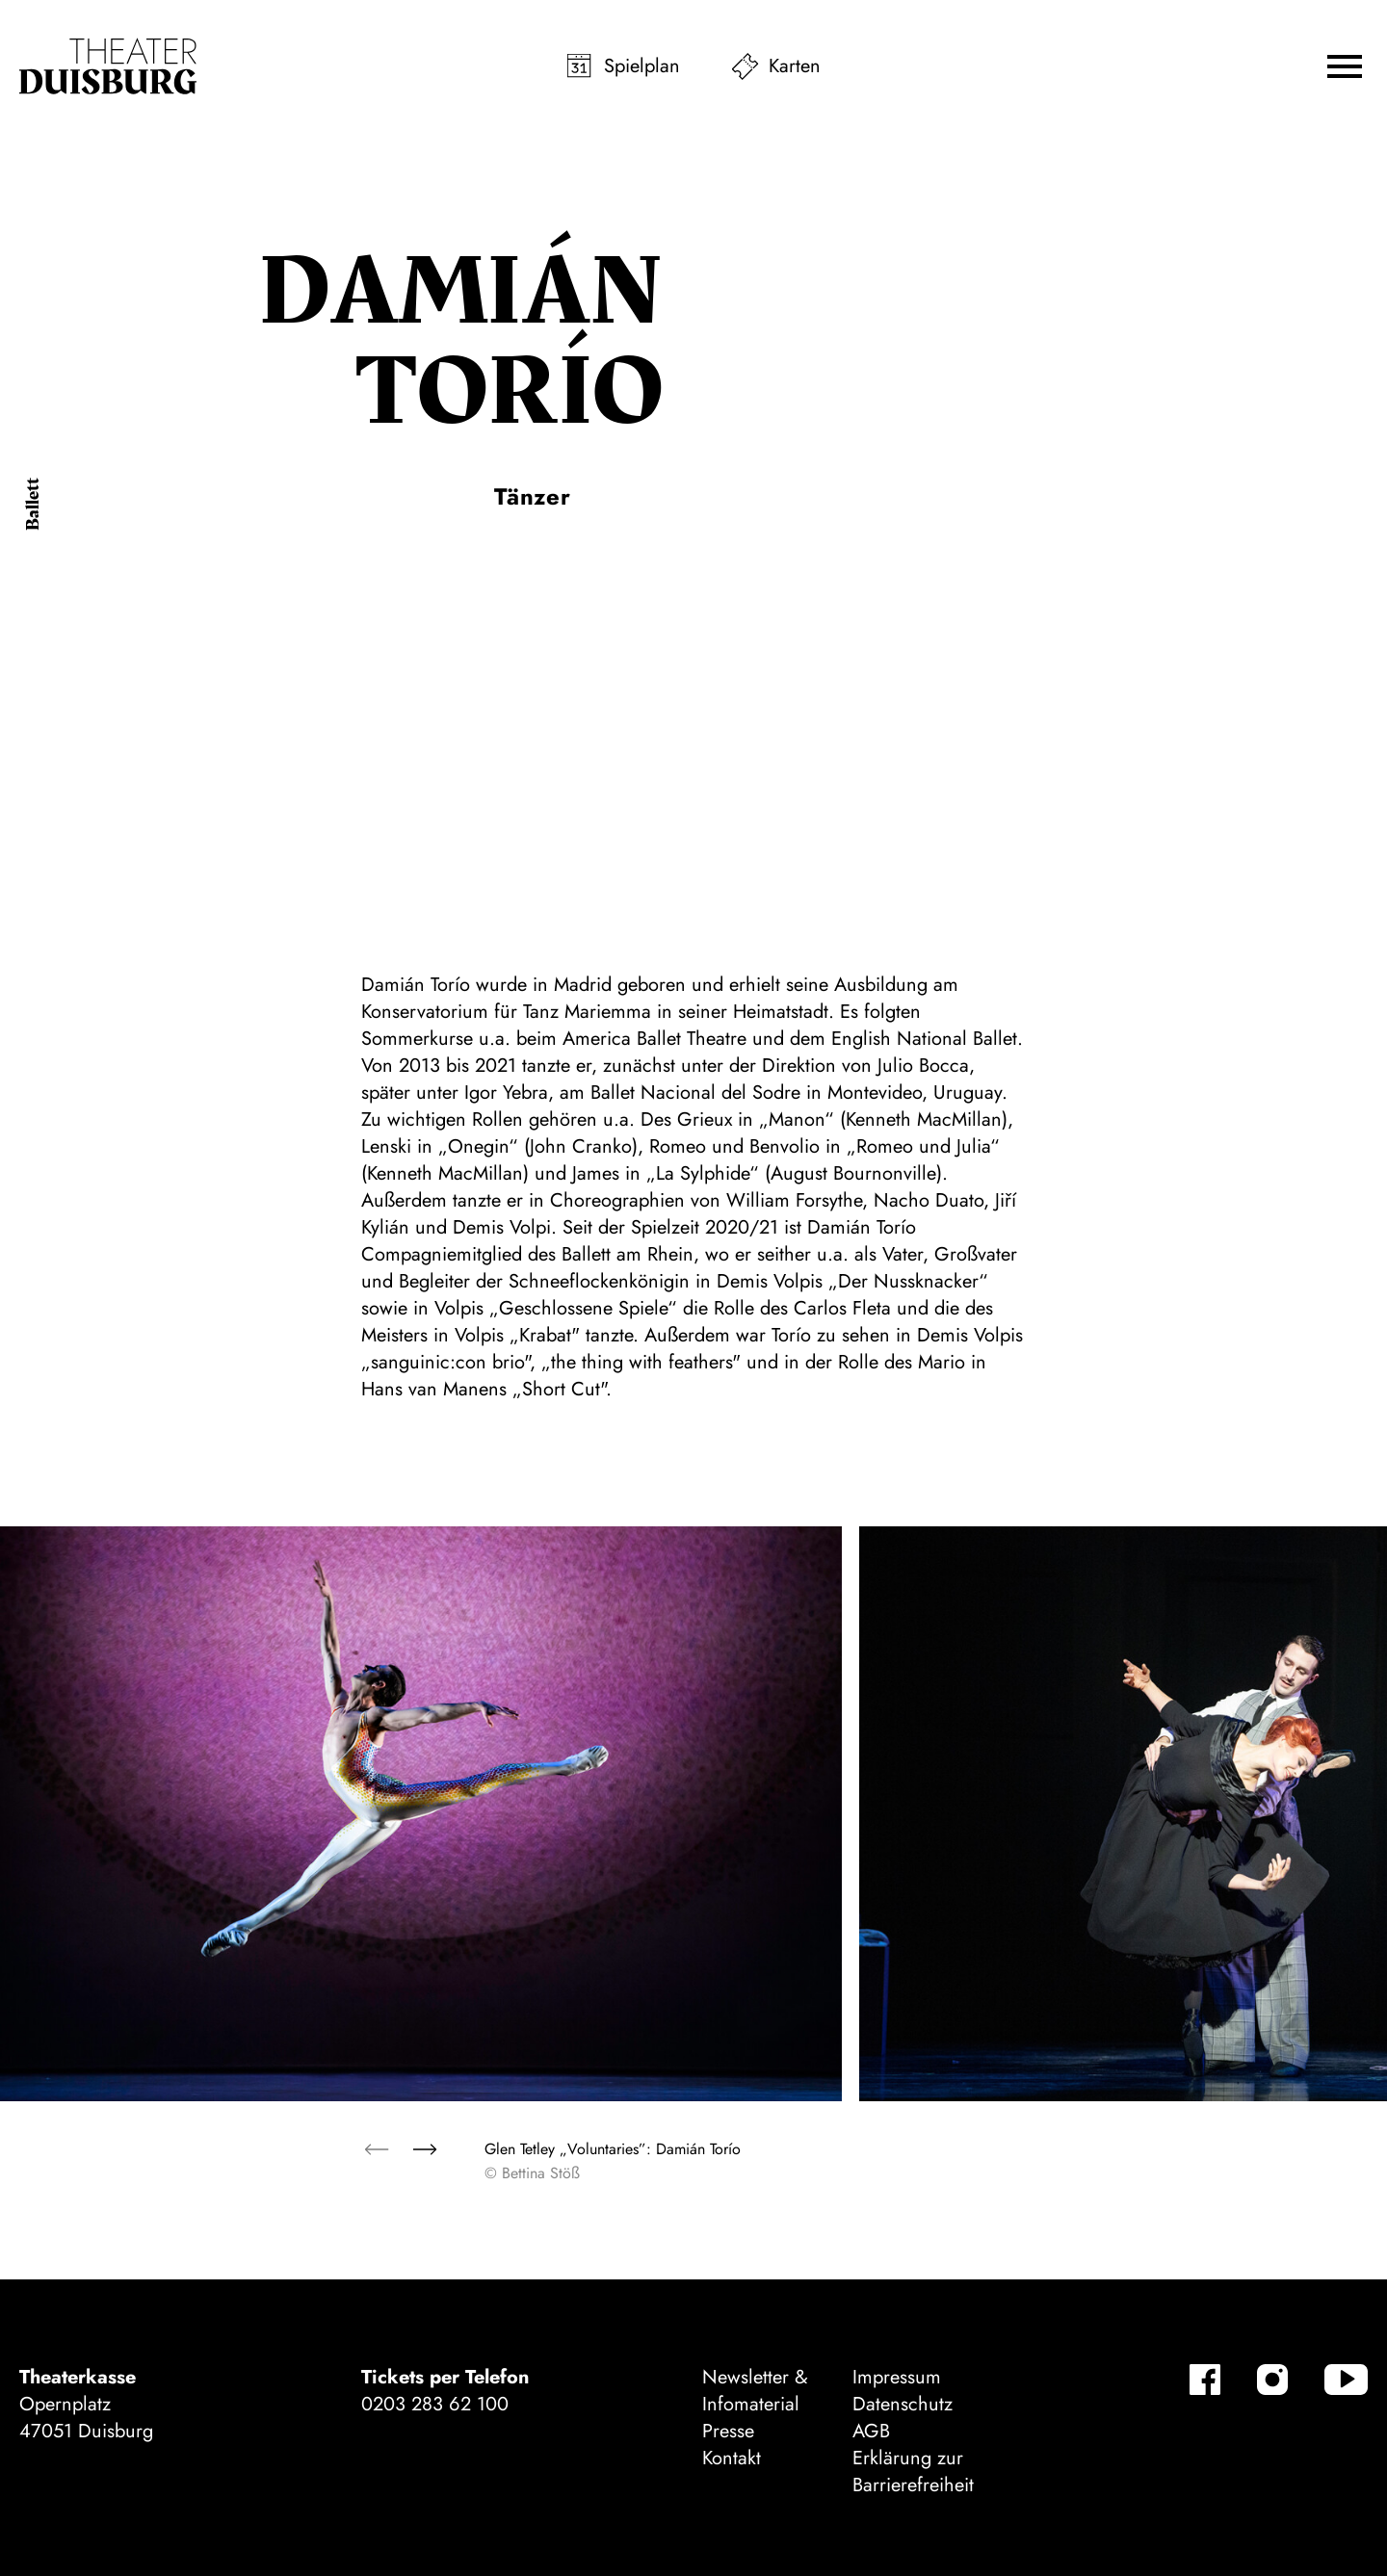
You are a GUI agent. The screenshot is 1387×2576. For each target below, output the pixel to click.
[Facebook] (1205, 2379)
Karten (795, 66)
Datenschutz (902, 2404)
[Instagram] (1272, 2379)
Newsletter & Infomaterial (755, 2390)
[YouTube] (1346, 2379)
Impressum (896, 2377)
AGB (871, 2431)
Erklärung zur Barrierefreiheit (913, 2471)
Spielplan (642, 66)
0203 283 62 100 (435, 2404)
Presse (728, 2431)
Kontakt (731, 2458)
